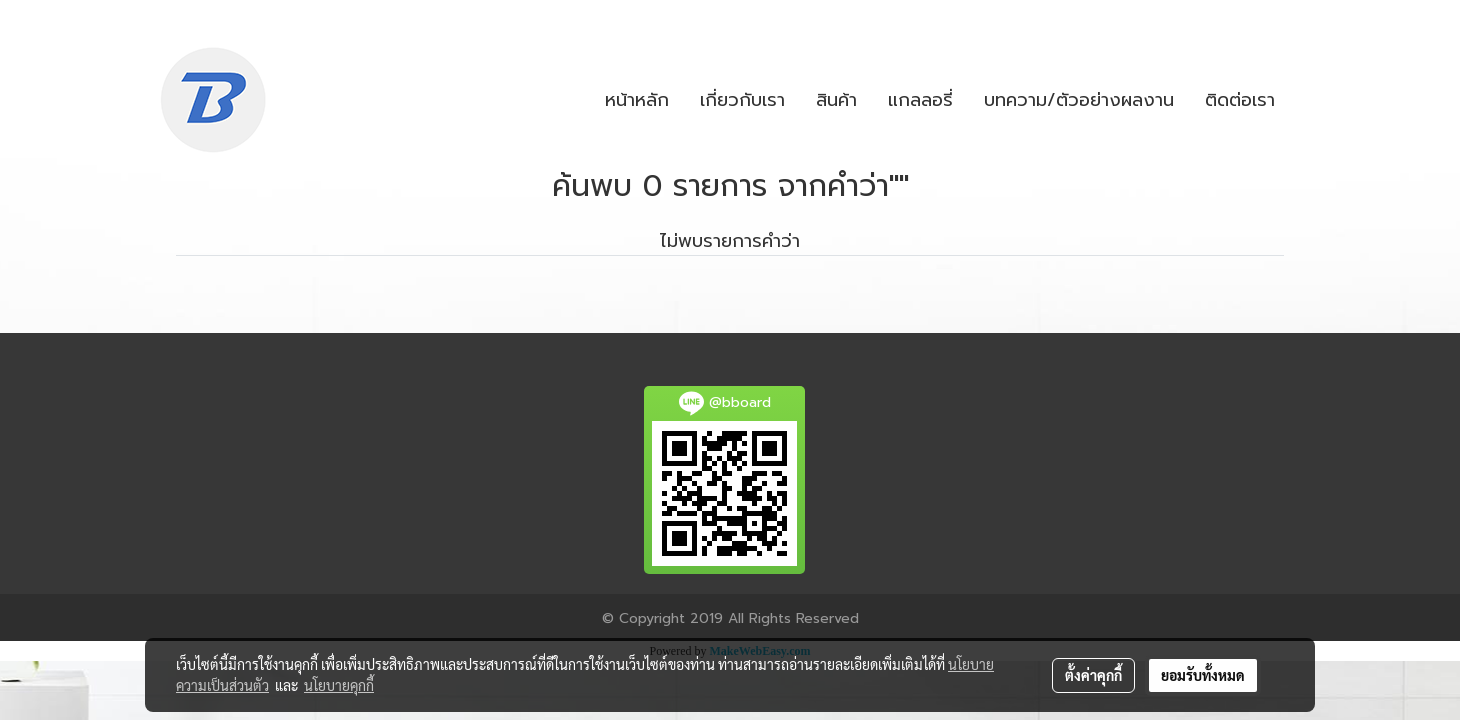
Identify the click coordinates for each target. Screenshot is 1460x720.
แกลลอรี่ (920, 100)
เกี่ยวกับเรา (742, 100)
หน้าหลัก (637, 100)
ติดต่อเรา (1240, 100)
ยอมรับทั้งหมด (1203, 675)
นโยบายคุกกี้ (339, 685)
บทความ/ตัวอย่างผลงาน (1079, 100)
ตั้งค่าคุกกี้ (1093, 675)
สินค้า (836, 100)
